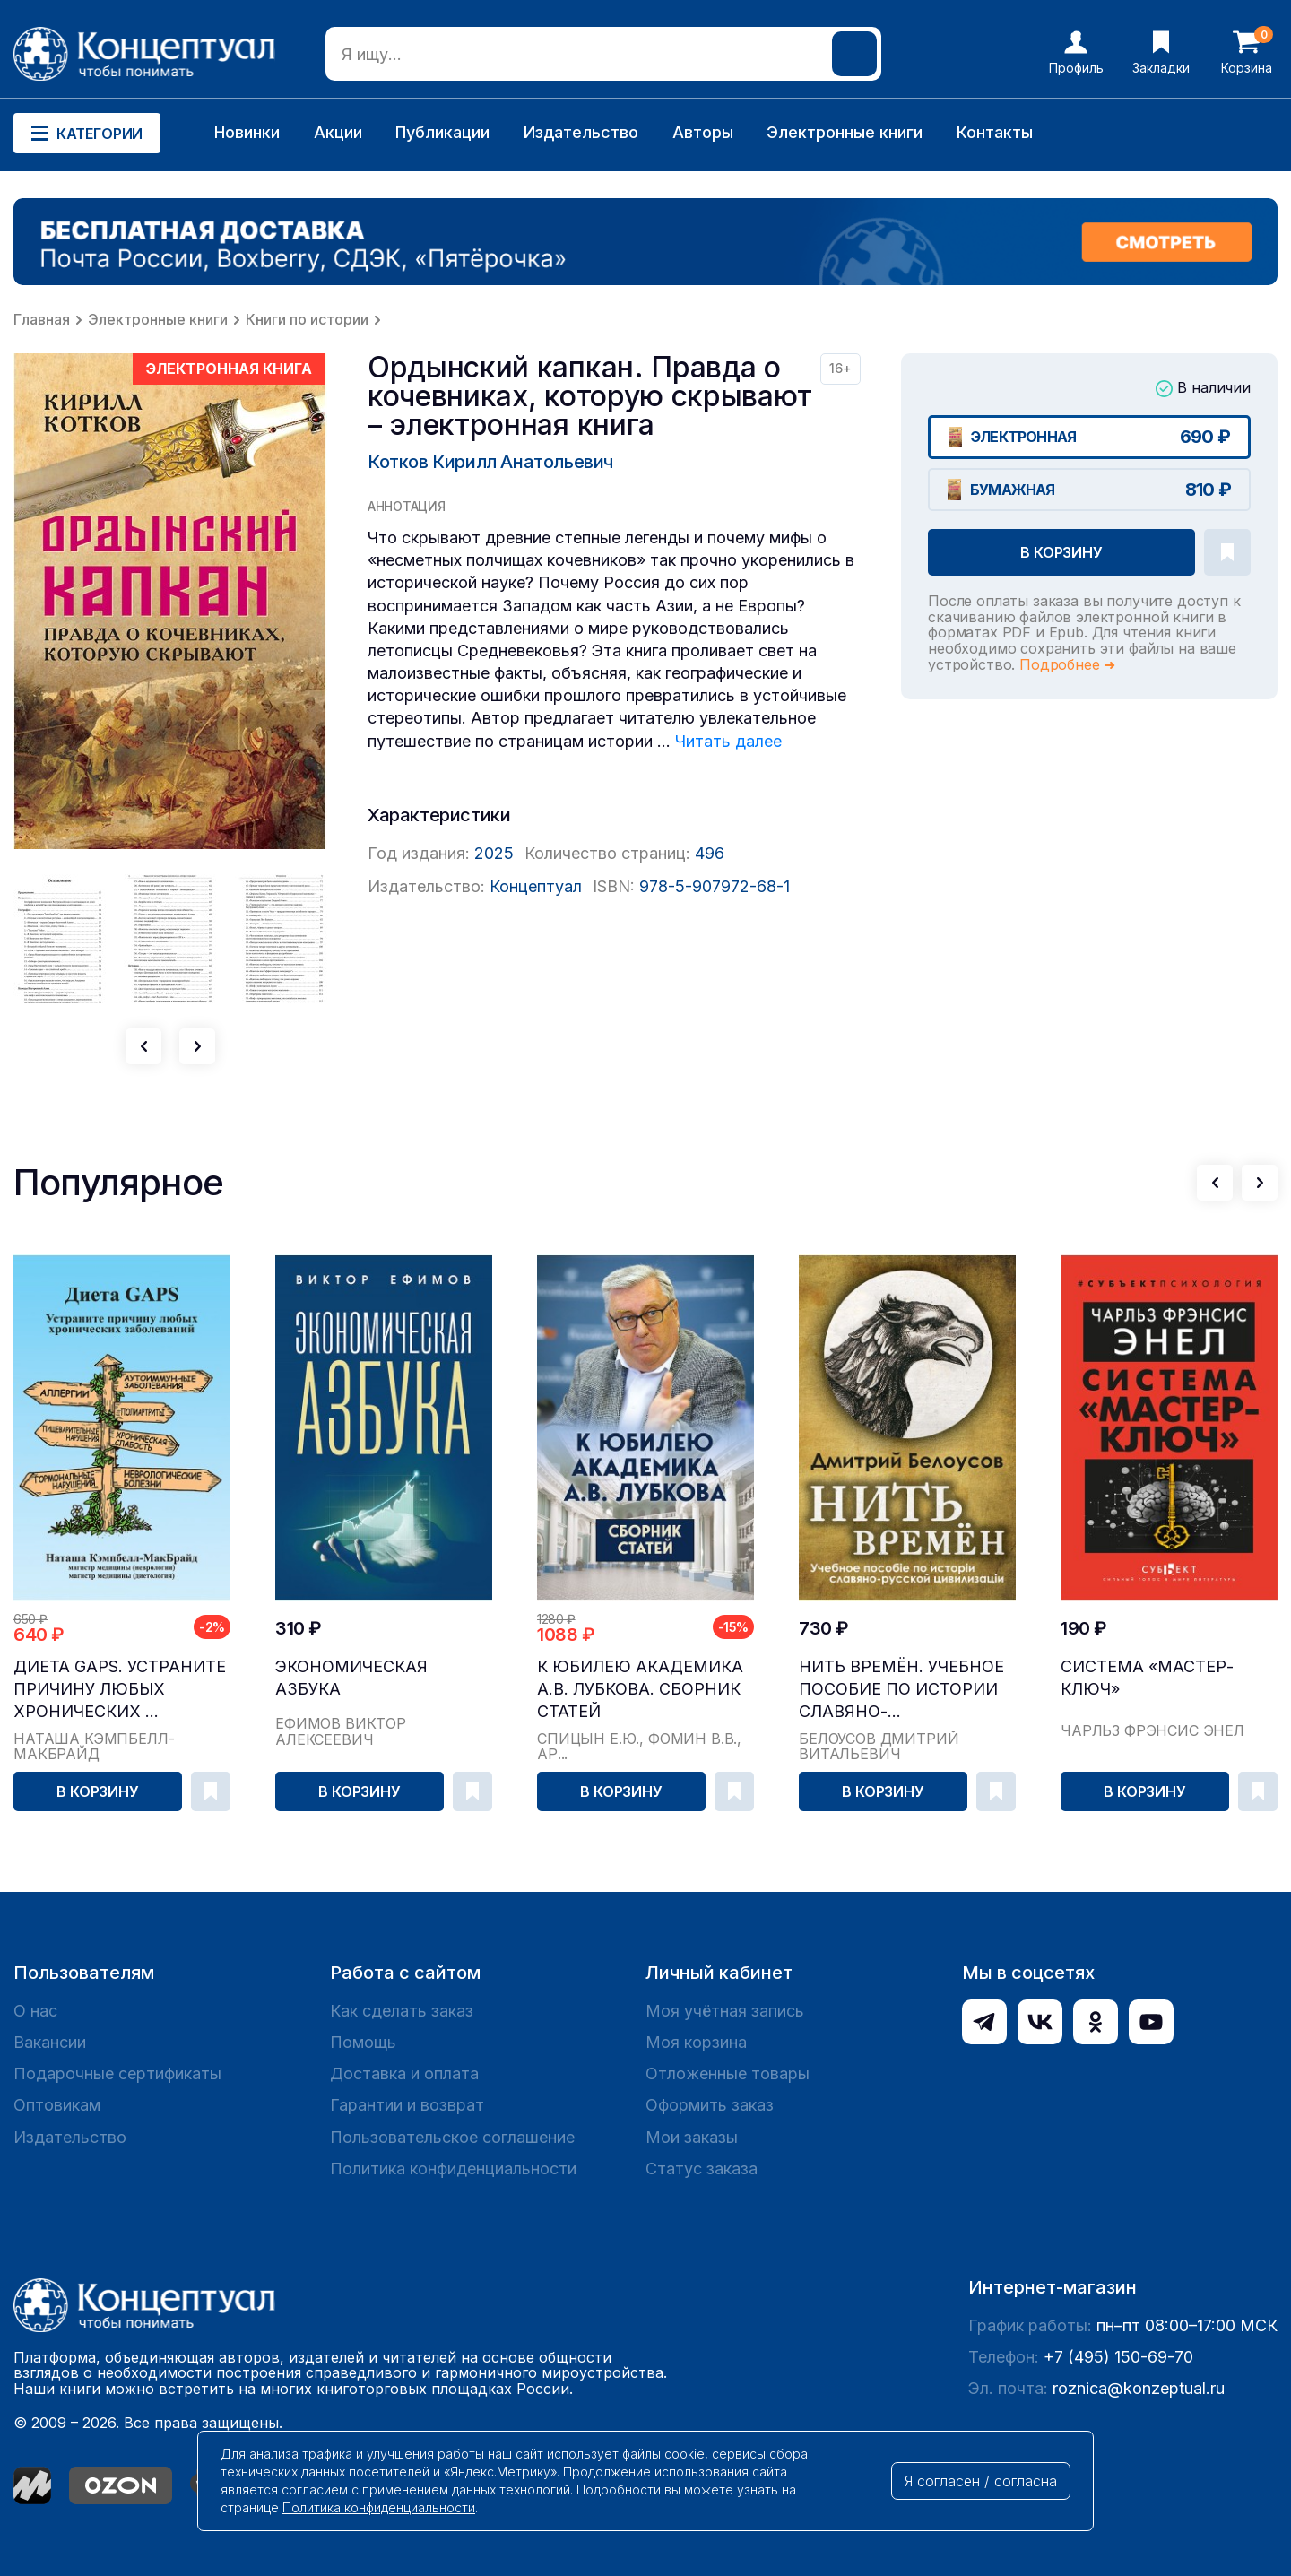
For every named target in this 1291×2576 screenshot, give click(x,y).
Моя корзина (696, 2042)
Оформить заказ (710, 2104)
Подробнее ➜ (1067, 664)
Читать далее (728, 741)
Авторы (702, 132)
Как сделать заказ (401, 2010)
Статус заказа (702, 2168)
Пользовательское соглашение (452, 2137)
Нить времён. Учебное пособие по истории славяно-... (901, 1689)
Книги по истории (307, 319)
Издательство (581, 132)
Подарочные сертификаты (117, 2073)
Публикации (442, 132)
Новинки (247, 132)
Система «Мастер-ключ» (1147, 1677)
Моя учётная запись (725, 2010)
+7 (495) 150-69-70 (1118, 2356)
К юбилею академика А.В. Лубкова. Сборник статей (640, 1689)
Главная (41, 319)
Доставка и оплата (404, 2073)
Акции (338, 132)
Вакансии (49, 2042)
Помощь (363, 2042)
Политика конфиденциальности (453, 2168)
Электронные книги (845, 132)
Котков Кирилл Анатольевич (490, 462)
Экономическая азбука (351, 1677)
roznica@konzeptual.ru (1139, 2388)
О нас (35, 2010)
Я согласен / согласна (981, 2481)
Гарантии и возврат (407, 2104)
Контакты (995, 132)
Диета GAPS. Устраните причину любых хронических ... (119, 1689)
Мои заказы (692, 2137)
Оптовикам (56, 2104)
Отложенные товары (728, 2073)
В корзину (1061, 552)
